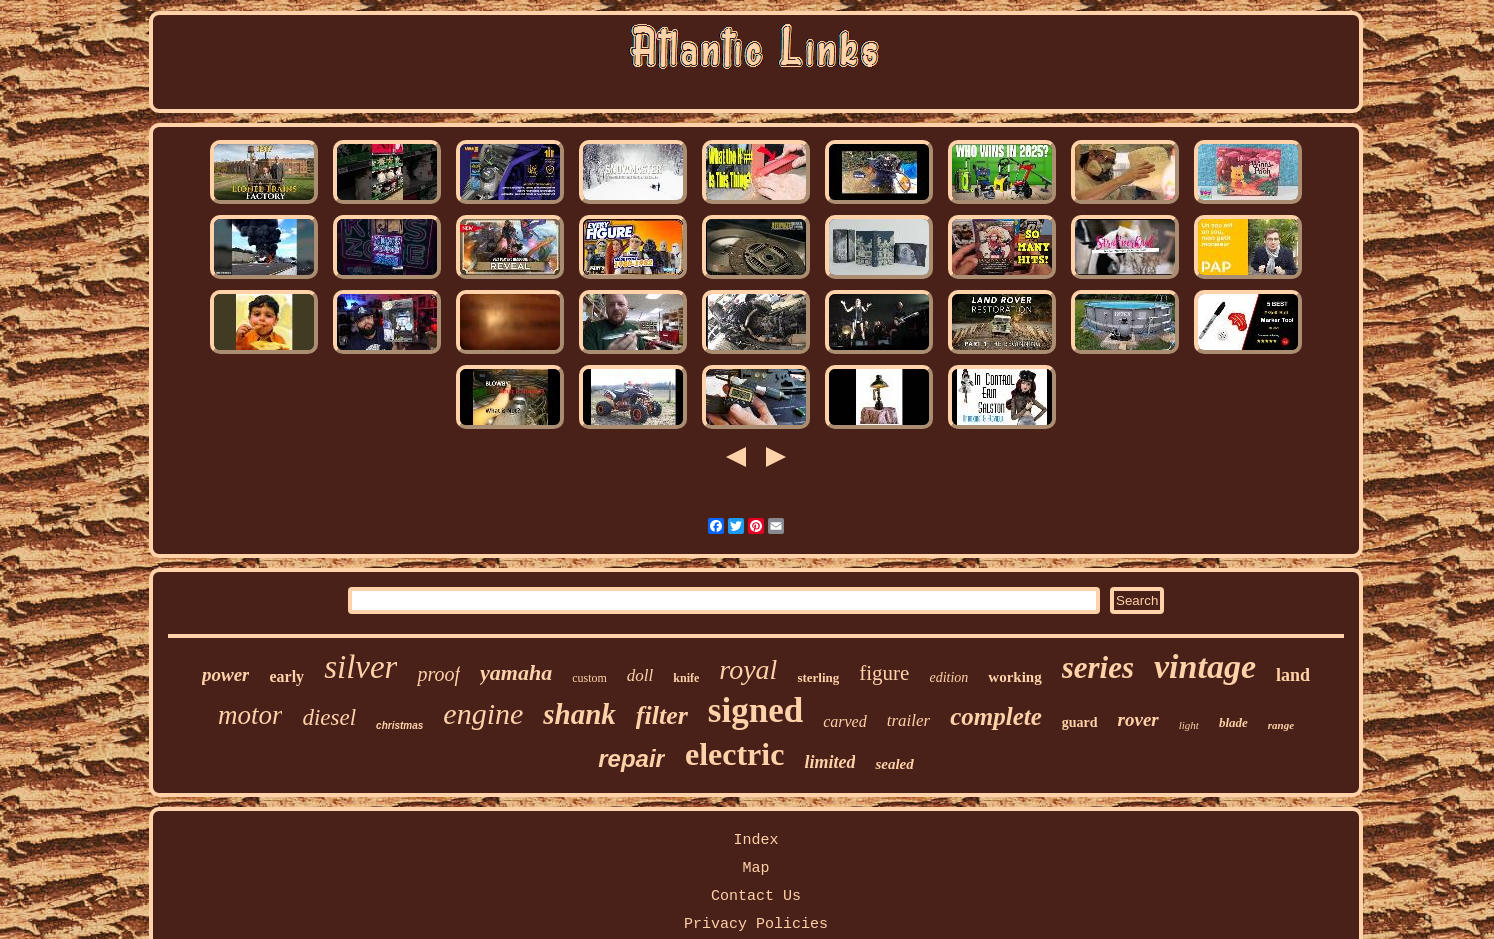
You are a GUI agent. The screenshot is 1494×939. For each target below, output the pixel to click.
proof (438, 674)
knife (686, 678)
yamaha (516, 672)
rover (1138, 719)
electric (734, 754)
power (226, 674)
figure (884, 673)
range (1281, 725)
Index (755, 840)
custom (589, 678)
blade (1233, 722)
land (1293, 675)
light (1189, 725)
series (1098, 667)
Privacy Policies (756, 924)
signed (755, 710)
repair (631, 758)
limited (829, 762)
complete (996, 716)
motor (250, 715)
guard (1080, 722)
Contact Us (756, 896)
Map (755, 868)
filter (662, 715)
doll (640, 675)
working (1014, 677)
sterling (818, 677)
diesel (329, 717)
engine (483, 713)
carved (845, 721)
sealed (894, 764)
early (286, 676)
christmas (399, 725)
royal (748, 669)
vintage (1205, 666)
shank (579, 714)
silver (360, 667)
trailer (908, 720)
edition (948, 677)
